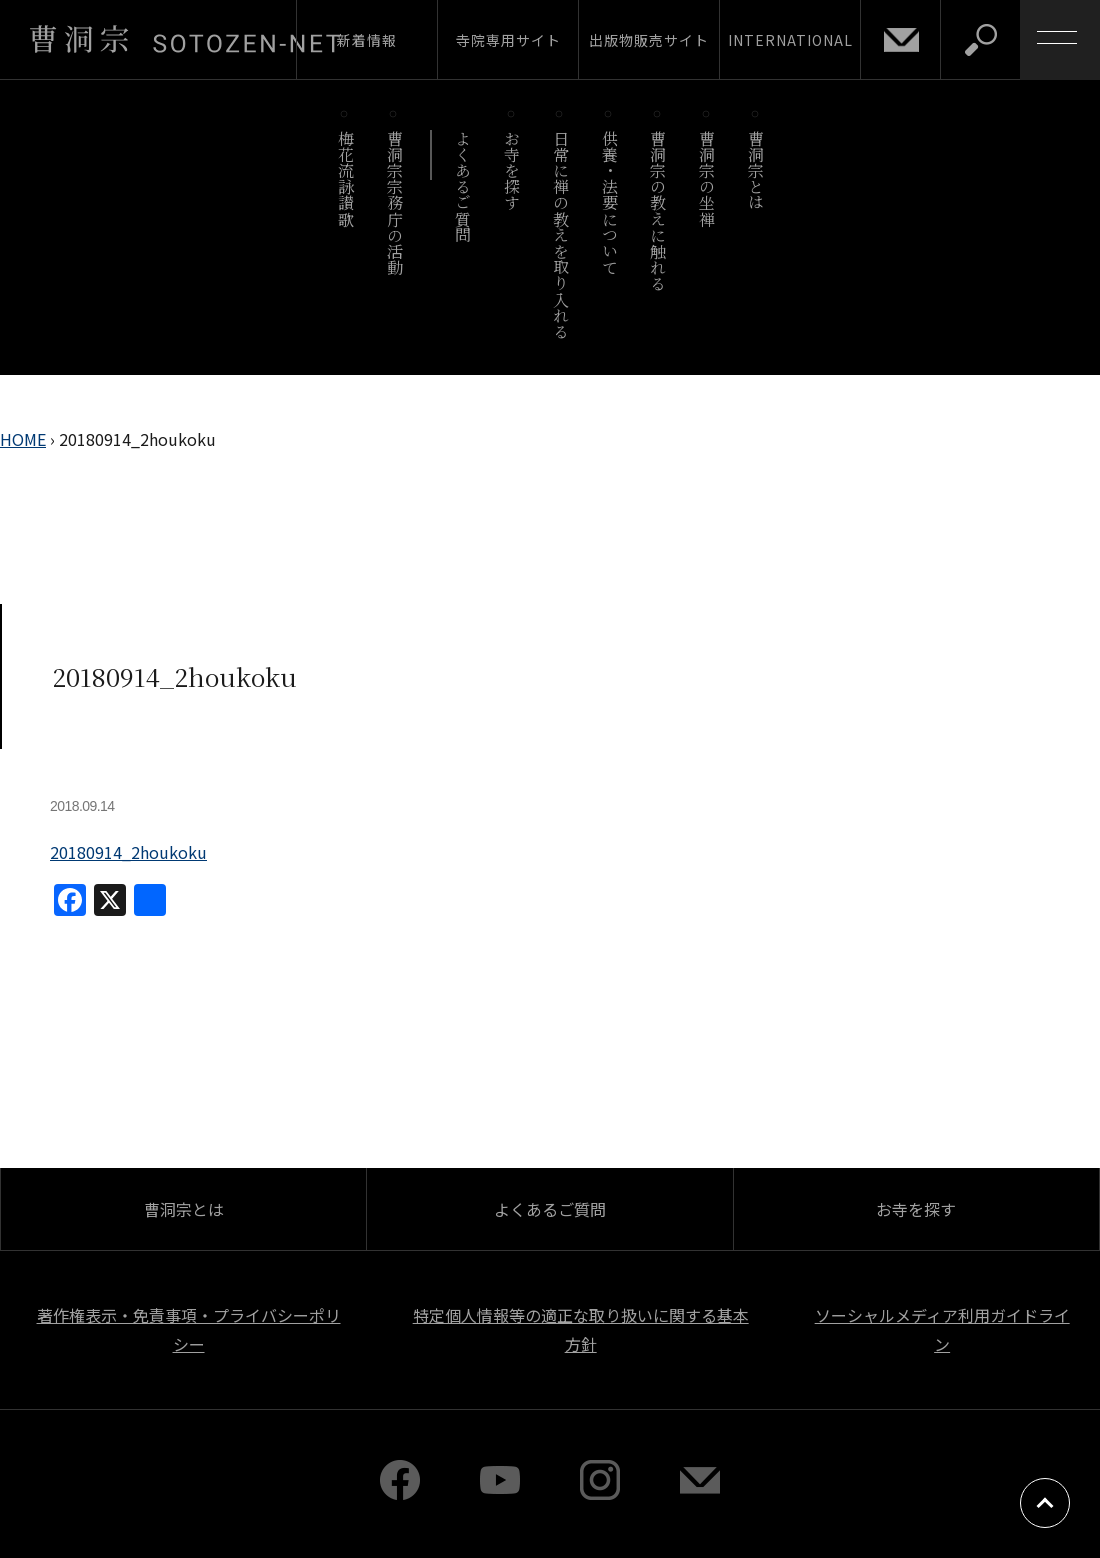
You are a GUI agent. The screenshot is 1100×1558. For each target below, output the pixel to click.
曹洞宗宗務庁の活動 (394, 202)
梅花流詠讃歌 (345, 178)
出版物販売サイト (649, 40)
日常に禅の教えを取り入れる (560, 234)
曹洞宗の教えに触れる (658, 210)
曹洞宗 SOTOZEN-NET (185, 39)
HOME (23, 439)
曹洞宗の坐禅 (707, 178)
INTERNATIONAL (790, 40)
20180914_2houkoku (128, 852)
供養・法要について (609, 202)
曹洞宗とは (756, 170)
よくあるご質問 (463, 186)
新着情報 (367, 40)
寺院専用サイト (508, 40)
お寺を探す (512, 170)
